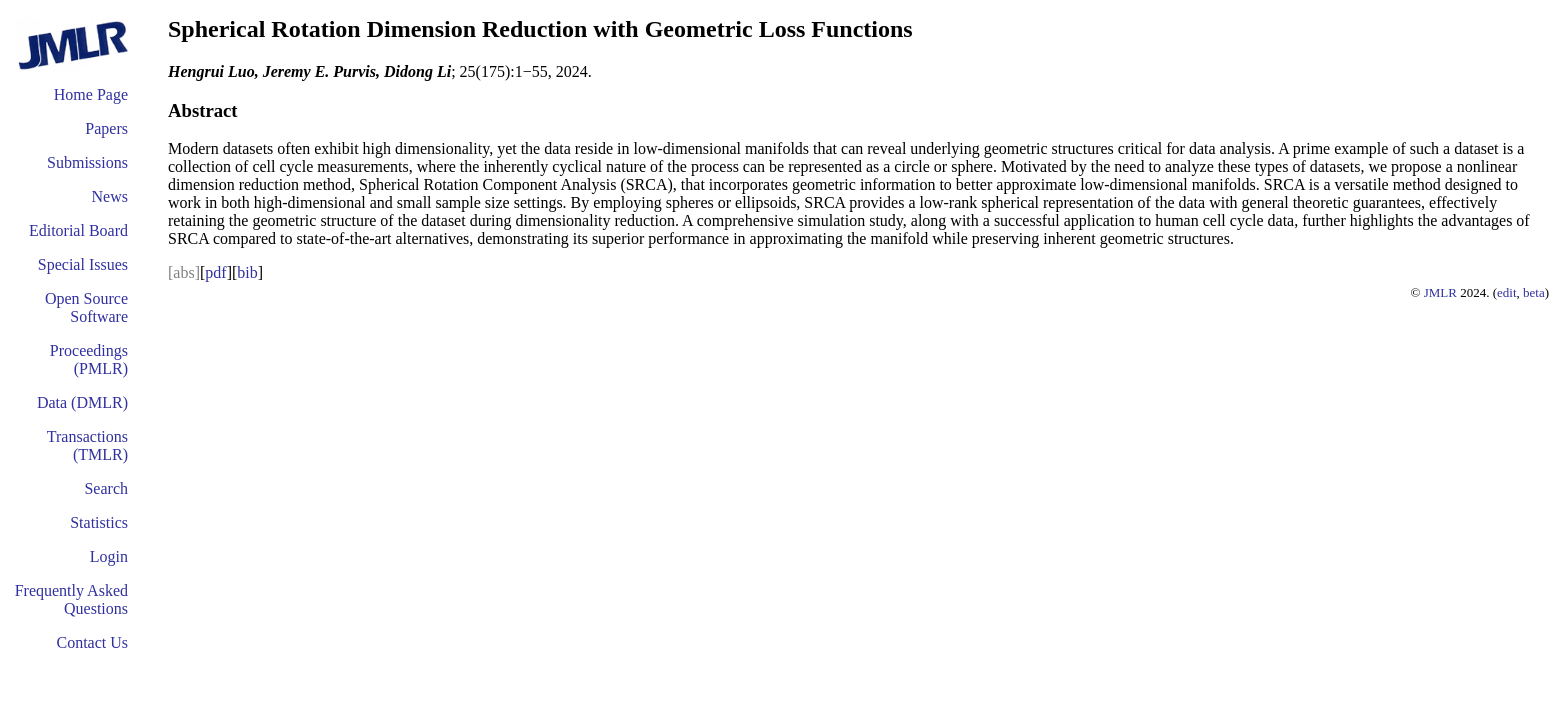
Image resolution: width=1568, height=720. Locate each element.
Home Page (91, 94)
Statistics (99, 522)
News (110, 196)
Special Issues (83, 264)
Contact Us (92, 642)
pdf (215, 272)
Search (106, 488)
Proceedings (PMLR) (89, 359)
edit (1507, 292)
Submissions (87, 162)
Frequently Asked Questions (71, 599)
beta (1534, 292)
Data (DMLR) (82, 402)
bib (247, 272)
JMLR (1440, 292)
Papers (106, 128)
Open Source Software (86, 307)
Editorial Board (78, 230)
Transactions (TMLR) (87, 445)
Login (109, 556)
